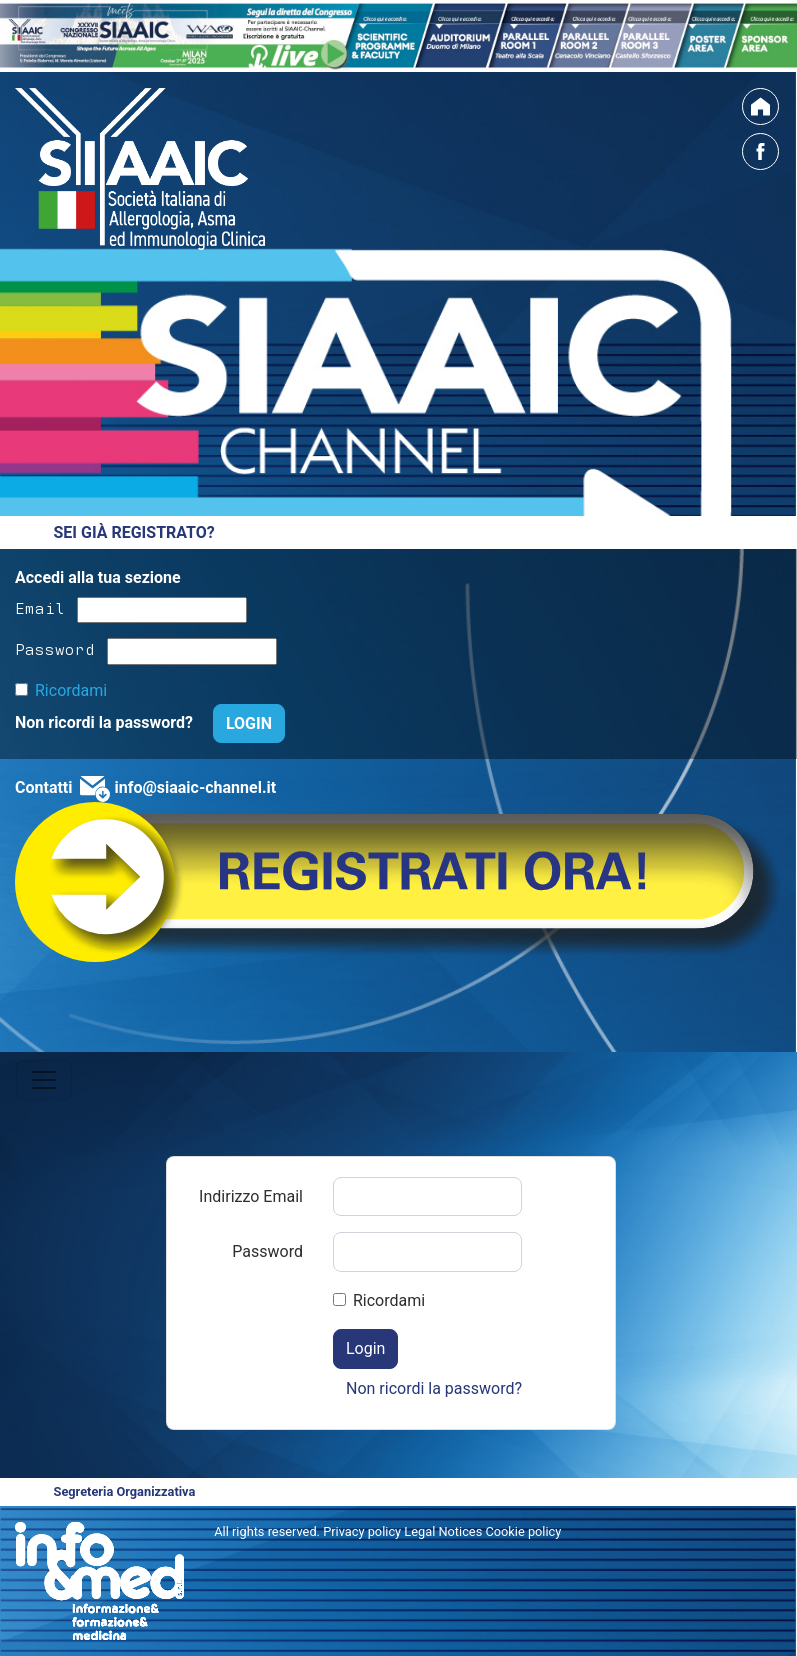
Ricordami (71, 690)
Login (365, 1348)
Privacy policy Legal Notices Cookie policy (442, 1531)
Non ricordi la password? (106, 722)
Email (40, 607)
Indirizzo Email (251, 1196)
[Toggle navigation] (44, 1080)
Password (55, 648)
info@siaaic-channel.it (195, 787)
